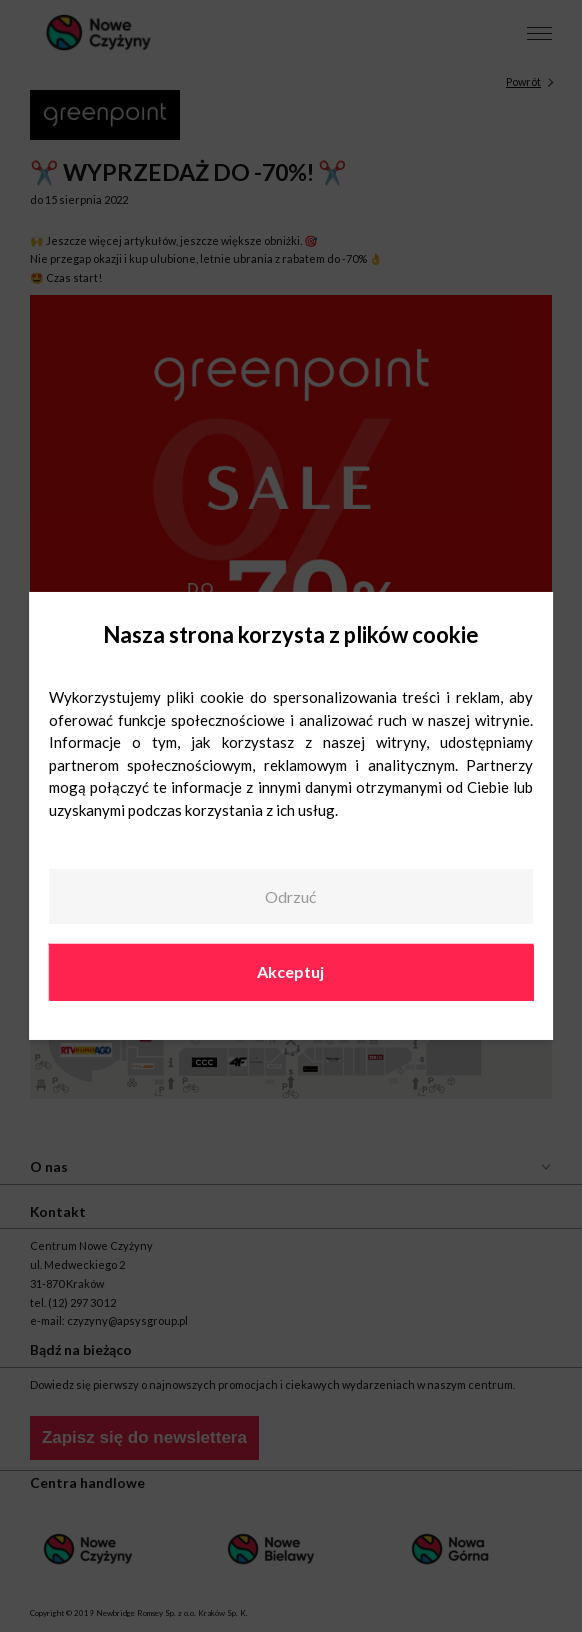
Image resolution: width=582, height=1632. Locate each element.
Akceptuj (290, 971)
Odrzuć (290, 896)
